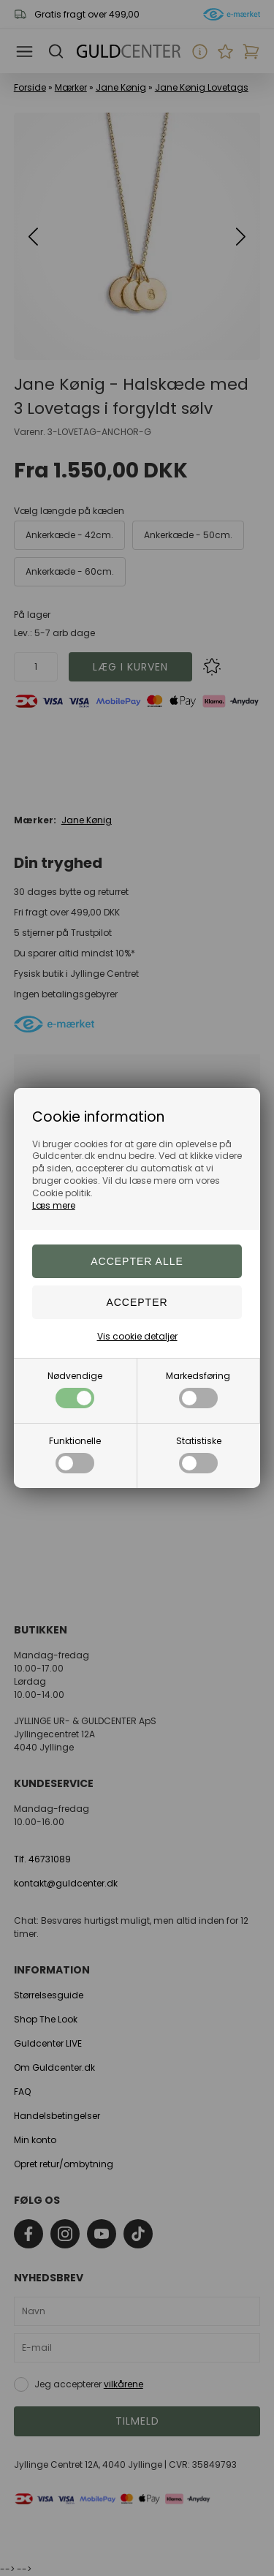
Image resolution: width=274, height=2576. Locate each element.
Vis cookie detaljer (137, 1336)
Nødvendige (74, 1389)
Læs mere (53, 1205)
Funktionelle (75, 1454)
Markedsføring (198, 1389)
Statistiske (198, 1454)
